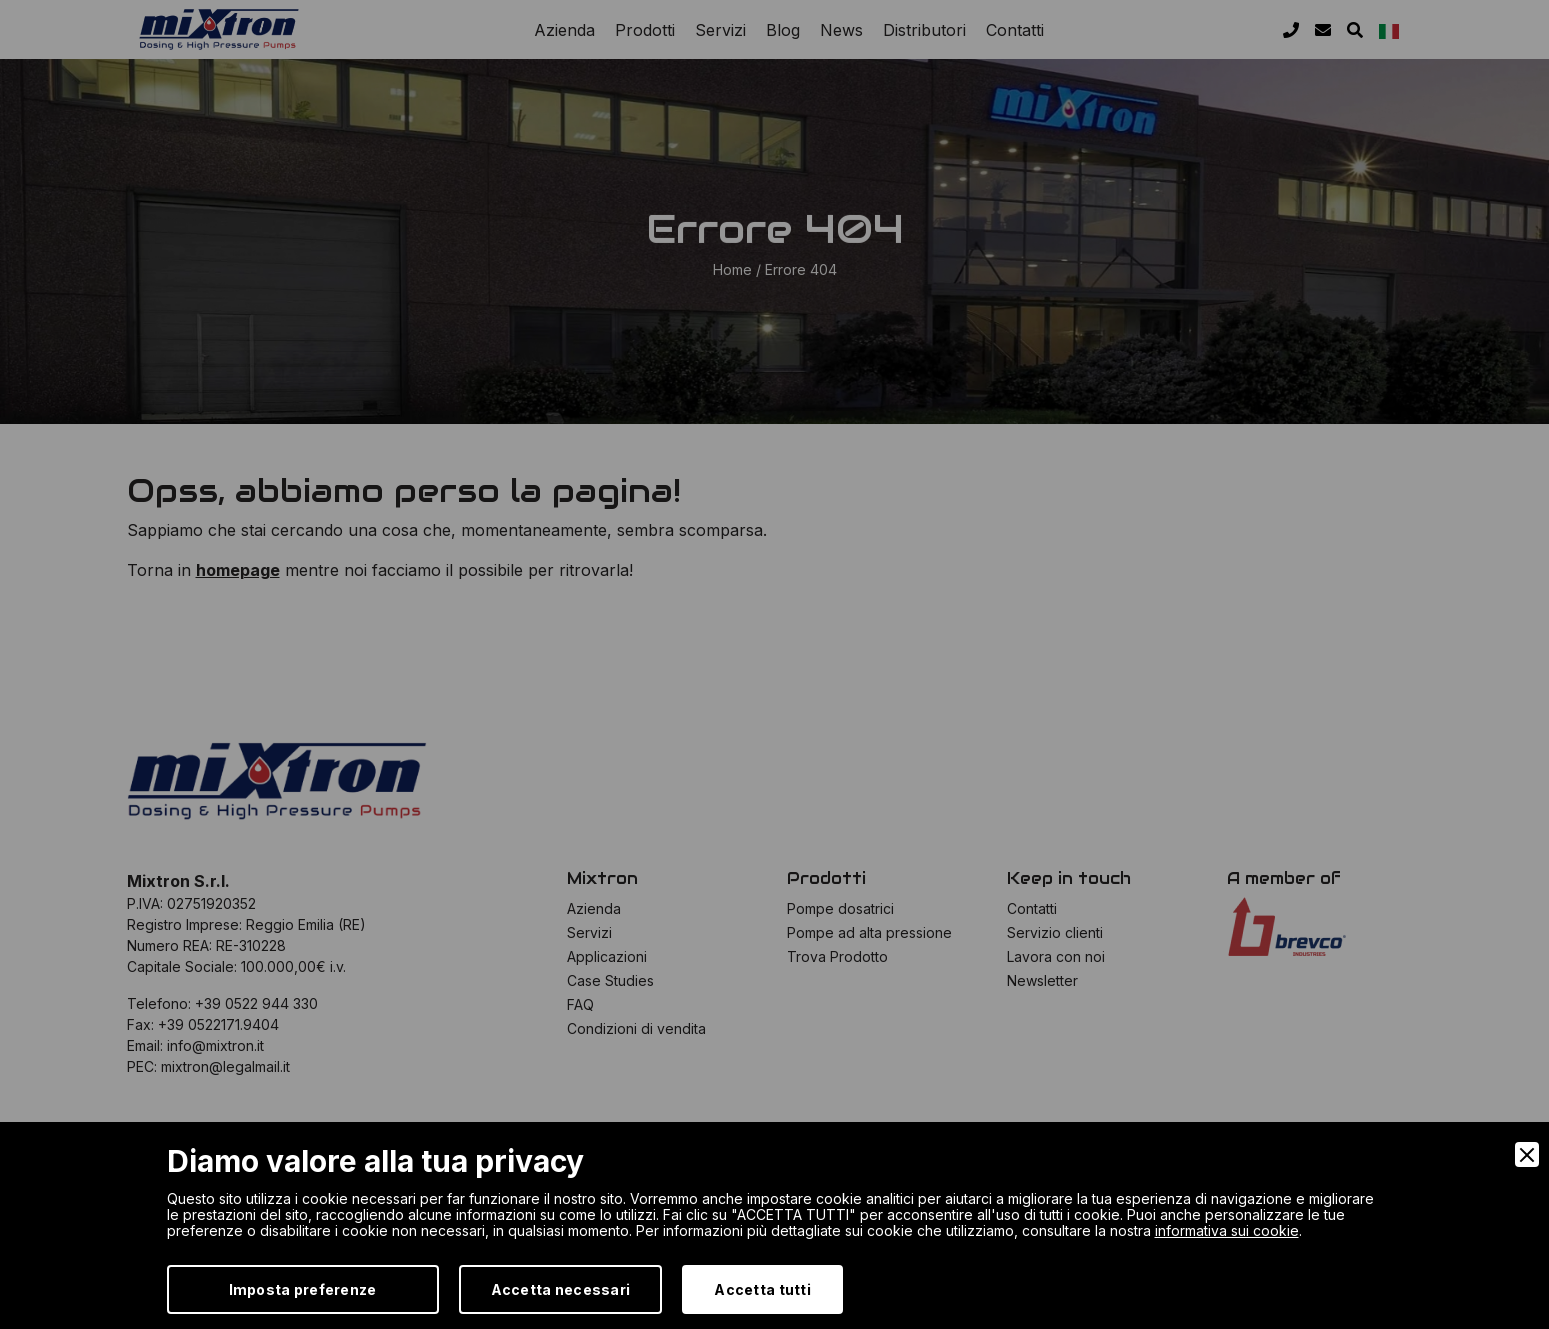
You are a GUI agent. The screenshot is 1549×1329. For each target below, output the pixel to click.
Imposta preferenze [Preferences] (303, 1289)
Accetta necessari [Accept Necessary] (561, 1289)
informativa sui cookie (1227, 1230)
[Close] (1527, 1154)
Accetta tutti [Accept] (762, 1289)
